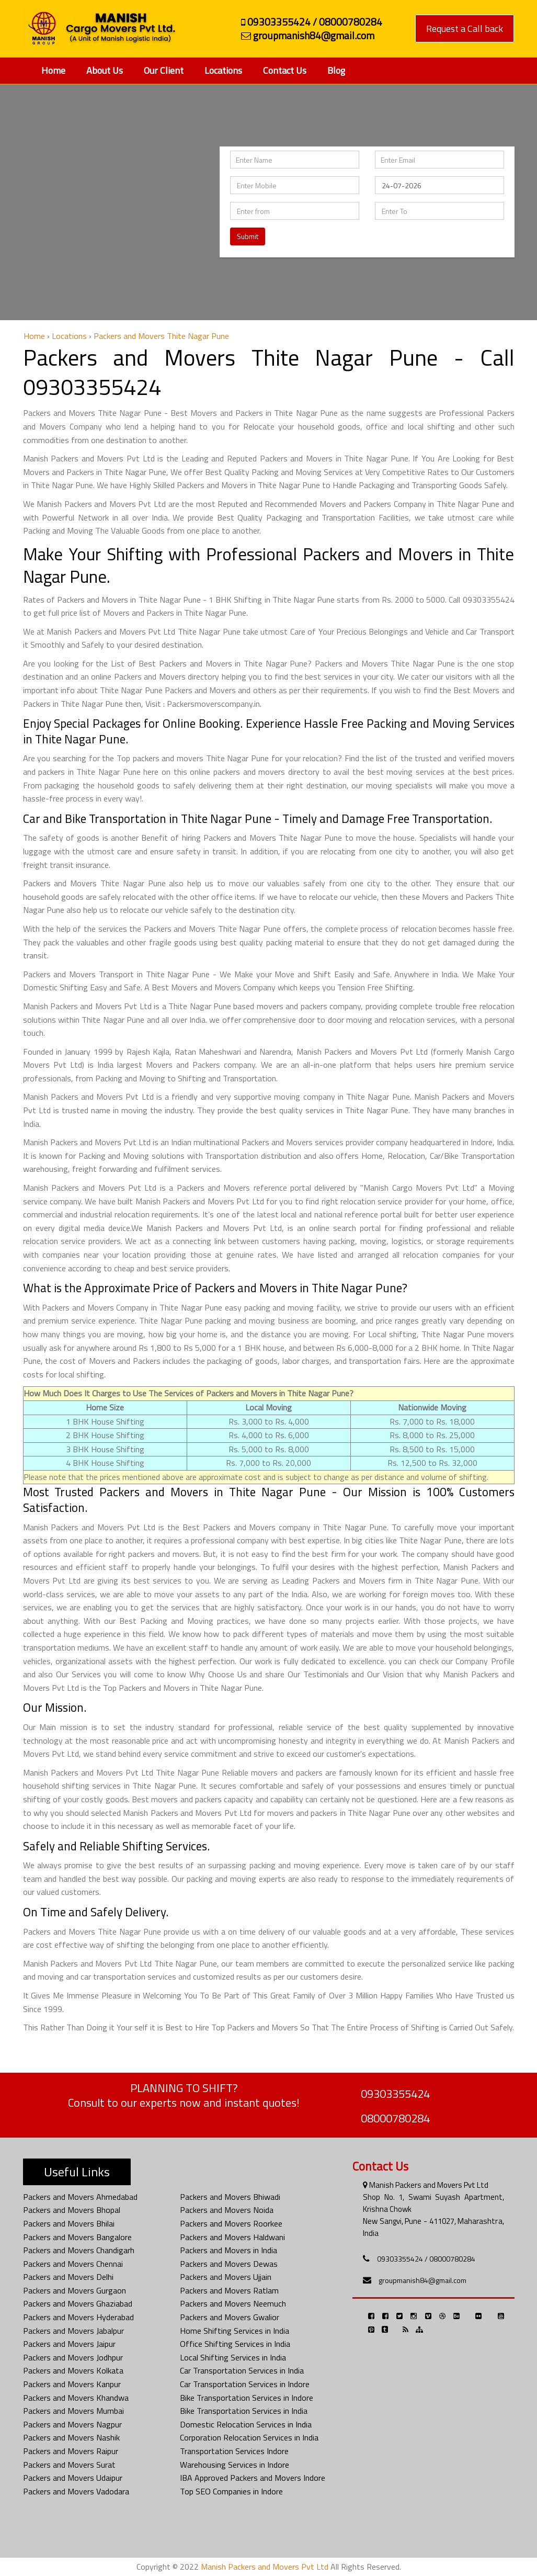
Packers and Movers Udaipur (72, 2477)
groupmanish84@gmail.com (422, 2280)
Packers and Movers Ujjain (225, 2276)
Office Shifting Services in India (235, 2343)
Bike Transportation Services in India (243, 2410)
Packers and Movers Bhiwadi (230, 2196)
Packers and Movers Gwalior (229, 2317)
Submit (247, 236)
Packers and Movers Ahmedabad (80, 2196)
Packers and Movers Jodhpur (73, 2357)
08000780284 (395, 2118)
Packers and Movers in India (228, 2250)
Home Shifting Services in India (234, 2330)
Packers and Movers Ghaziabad (77, 2303)
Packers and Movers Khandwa (76, 2397)
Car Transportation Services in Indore (245, 2384)
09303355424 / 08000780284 (426, 2258)
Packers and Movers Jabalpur (73, 2330)
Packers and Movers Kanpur (72, 2384)
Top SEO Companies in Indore (231, 2491)
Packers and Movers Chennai (73, 2263)
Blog (336, 70)
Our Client (164, 70)
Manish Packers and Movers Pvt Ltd (264, 2566)
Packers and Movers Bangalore (77, 2237)
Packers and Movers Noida (226, 2210)
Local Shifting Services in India (233, 2357)
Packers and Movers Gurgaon (74, 2290)
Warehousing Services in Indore (234, 2464)
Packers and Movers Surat (69, 2464)
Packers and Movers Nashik (71, 2437)
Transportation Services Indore (234, 2451)
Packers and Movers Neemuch (233, 2303)
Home (53, 70)
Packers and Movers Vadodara (76, 2491)
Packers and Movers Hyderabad (78, 2317)
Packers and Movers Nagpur (72, 2424)
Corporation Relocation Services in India (249, 2437)
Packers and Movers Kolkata (73, 2370)
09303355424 (395, 2094)
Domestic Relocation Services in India (246, 2424)
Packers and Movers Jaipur (69, 2343)
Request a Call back (464, 28)
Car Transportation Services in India (242, 2370)
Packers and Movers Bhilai (69, 2223)
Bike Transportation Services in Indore (246, 2397)
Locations (223, 70)
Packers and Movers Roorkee (231, 2223)
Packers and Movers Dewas (229, 2263)
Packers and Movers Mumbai (73, 2410)
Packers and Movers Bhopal (71, 2210)
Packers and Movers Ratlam (229, 2290)
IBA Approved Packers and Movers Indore (252, 2477)
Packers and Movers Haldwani (232, 2237)
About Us (104, 70)
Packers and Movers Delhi (68, 2276)
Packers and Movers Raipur (70, 2451)
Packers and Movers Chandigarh (78, 2250)
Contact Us (284, 70)
